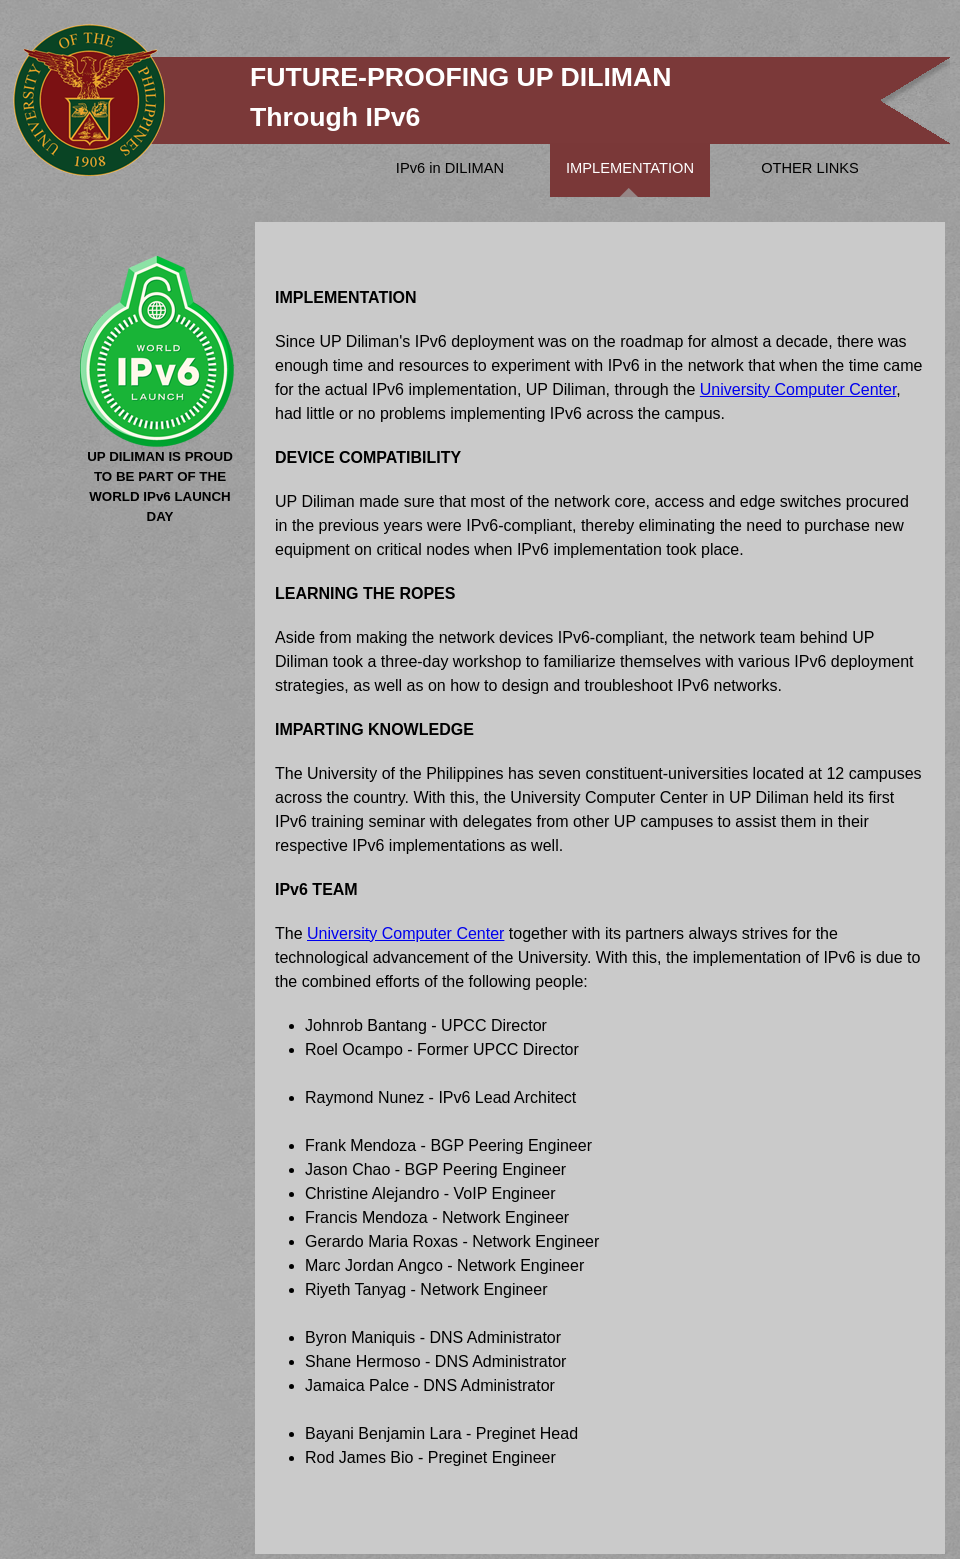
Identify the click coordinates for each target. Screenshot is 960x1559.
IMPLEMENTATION (630, 168)
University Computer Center (798, 389)
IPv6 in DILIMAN (450, 168)
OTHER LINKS (810, 168)
